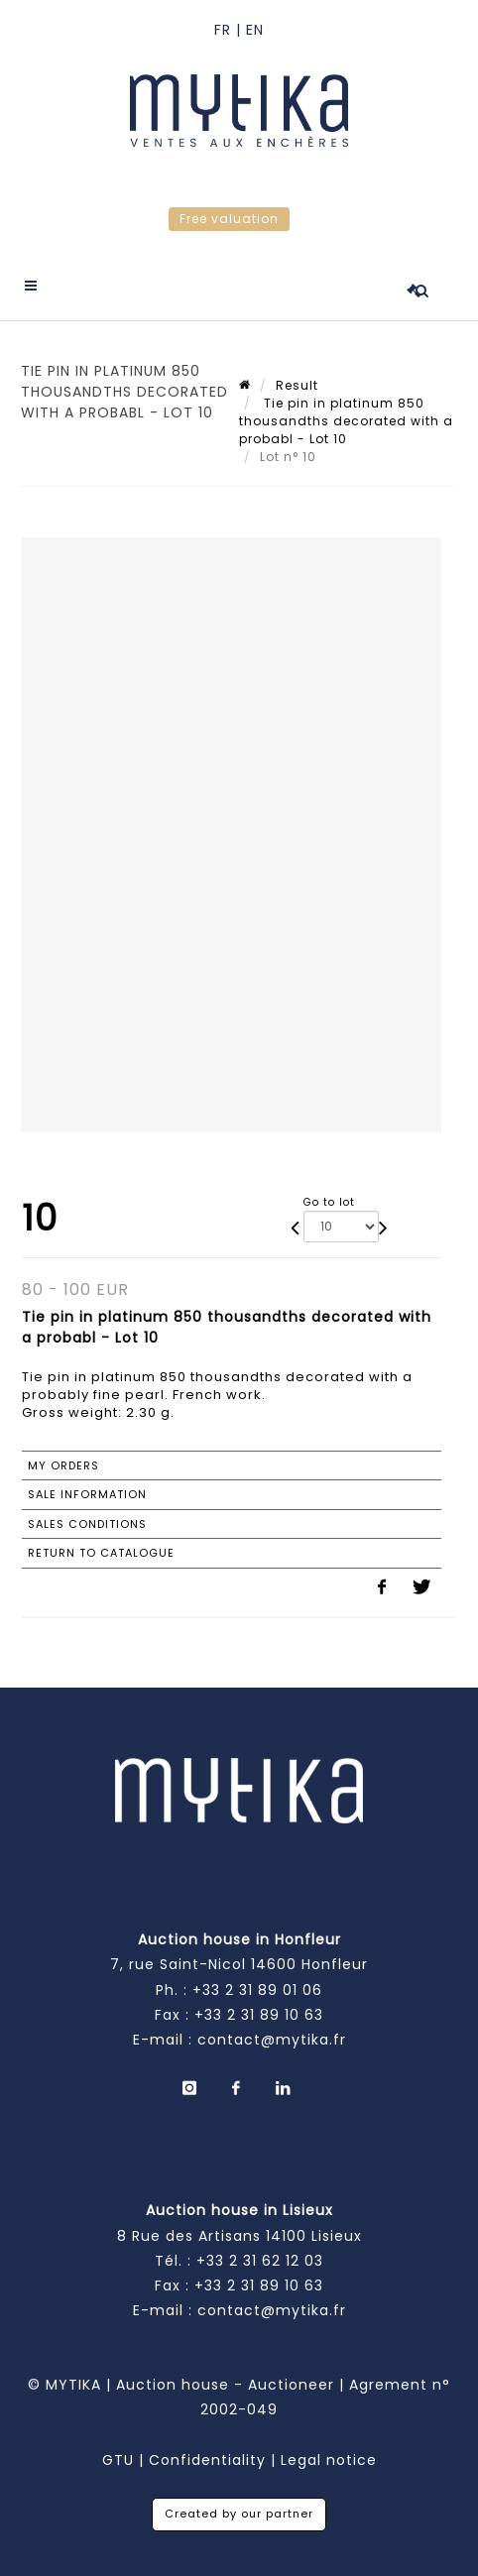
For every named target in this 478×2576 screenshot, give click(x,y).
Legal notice (329, 2460)
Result (297, 385)
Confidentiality (207, 2460)
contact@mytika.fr (271, 2039)
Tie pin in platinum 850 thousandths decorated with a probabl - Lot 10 (346, 421)
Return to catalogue (101, 1553)
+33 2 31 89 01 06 (257, 1990)
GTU (118, 2460)
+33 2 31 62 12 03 (259, 2261)
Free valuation (229, 218)
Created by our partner (239, 2513)
